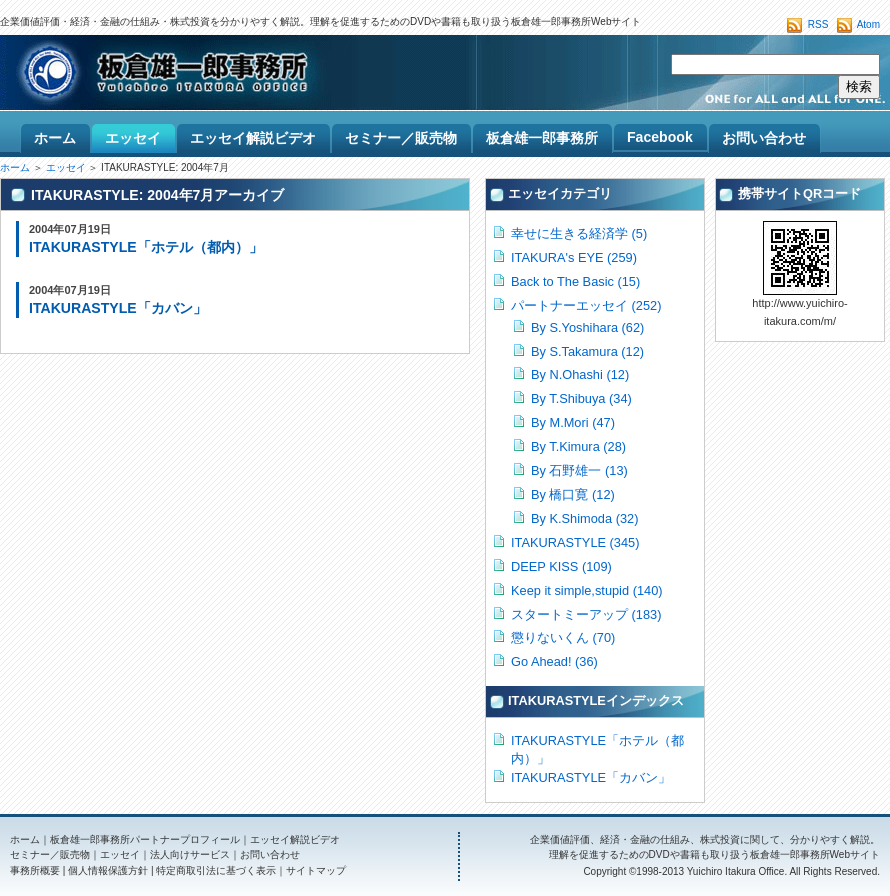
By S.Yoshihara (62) (587, 327)
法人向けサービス (190, 854)
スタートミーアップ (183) (586, 614)
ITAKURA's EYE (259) (574, 257)
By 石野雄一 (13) (579, 470)
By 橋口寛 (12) (573, 494)
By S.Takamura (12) (587, 351)
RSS (818, 24)
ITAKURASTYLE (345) (575, 542)
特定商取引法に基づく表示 (216, 870)
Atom (868, 24)
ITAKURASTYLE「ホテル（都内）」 (146, 247)
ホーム (15, 167)
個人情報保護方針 (108, 870)
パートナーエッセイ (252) (586, 305)
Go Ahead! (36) (554, 661)
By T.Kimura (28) (578, 446)
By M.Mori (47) (573, 422)
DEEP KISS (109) (561, 566)
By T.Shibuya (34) (581, 398)
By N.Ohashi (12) (580, 374)
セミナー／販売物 (50, 854)
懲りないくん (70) (563, 637)
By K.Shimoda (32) (584, 518)
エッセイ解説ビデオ (295, 839)
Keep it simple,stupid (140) (587, 590)
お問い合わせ (270, 854)
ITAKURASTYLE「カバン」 (118, 308)
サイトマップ (316, 870)
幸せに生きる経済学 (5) (579, 233)
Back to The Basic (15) (575, 281)
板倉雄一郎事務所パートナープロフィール (145, 839)
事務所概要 (35, 870)
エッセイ (66, 167)
